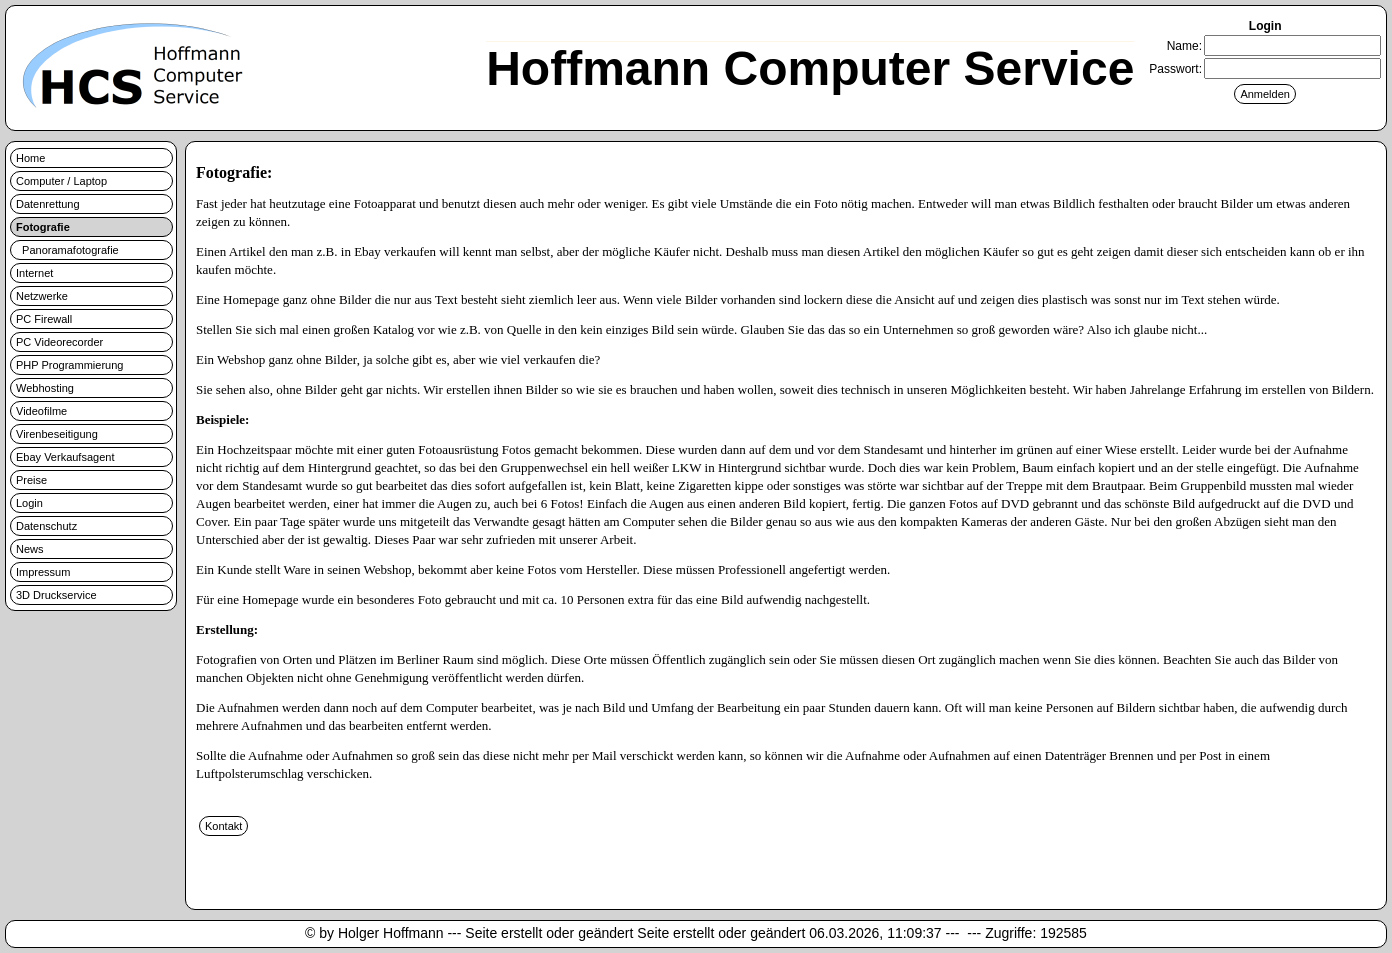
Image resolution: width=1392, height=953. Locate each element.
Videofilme (41, 411)
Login (29, 503)
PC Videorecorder (59, 342)
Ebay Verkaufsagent (65, 457)
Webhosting (45, 388)
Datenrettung (48, 204)
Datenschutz (46, 526)
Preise (31, 480)
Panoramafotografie (67, 250)
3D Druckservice (56, 595)
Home (30, 158)
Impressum (43, 572)
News (30, 549)
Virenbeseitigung (57, 434)
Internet (34, 273)
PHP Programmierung (69, 365)
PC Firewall (44, 319)
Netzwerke (42, 296)
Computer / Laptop (61, 181)
